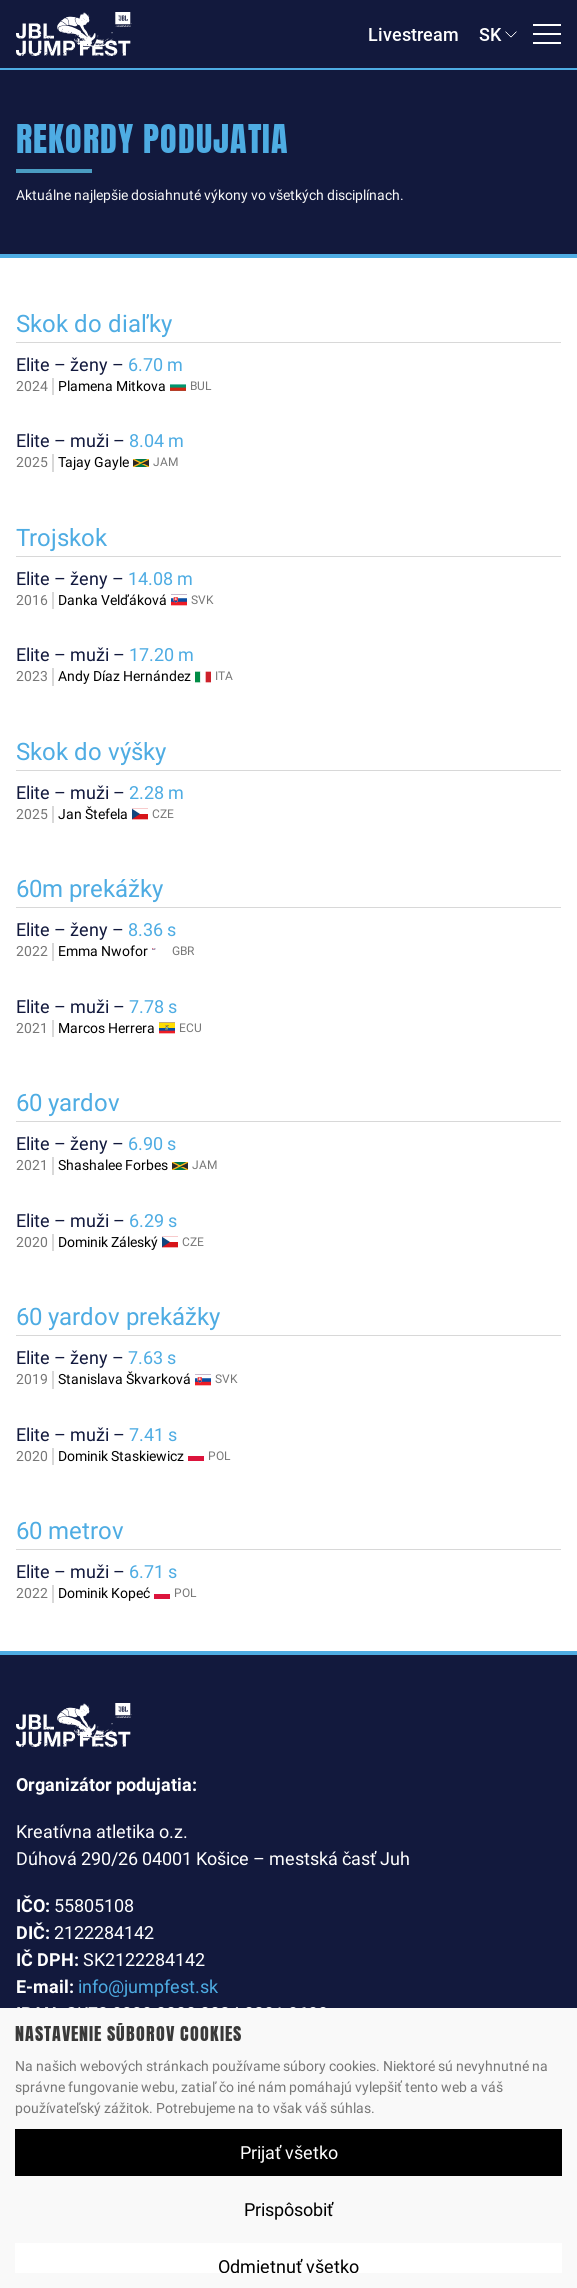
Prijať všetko (289, 2152)
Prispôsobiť (288, 2209)
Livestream (413, 34)
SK (490, 34)
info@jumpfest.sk (148, 1986)
